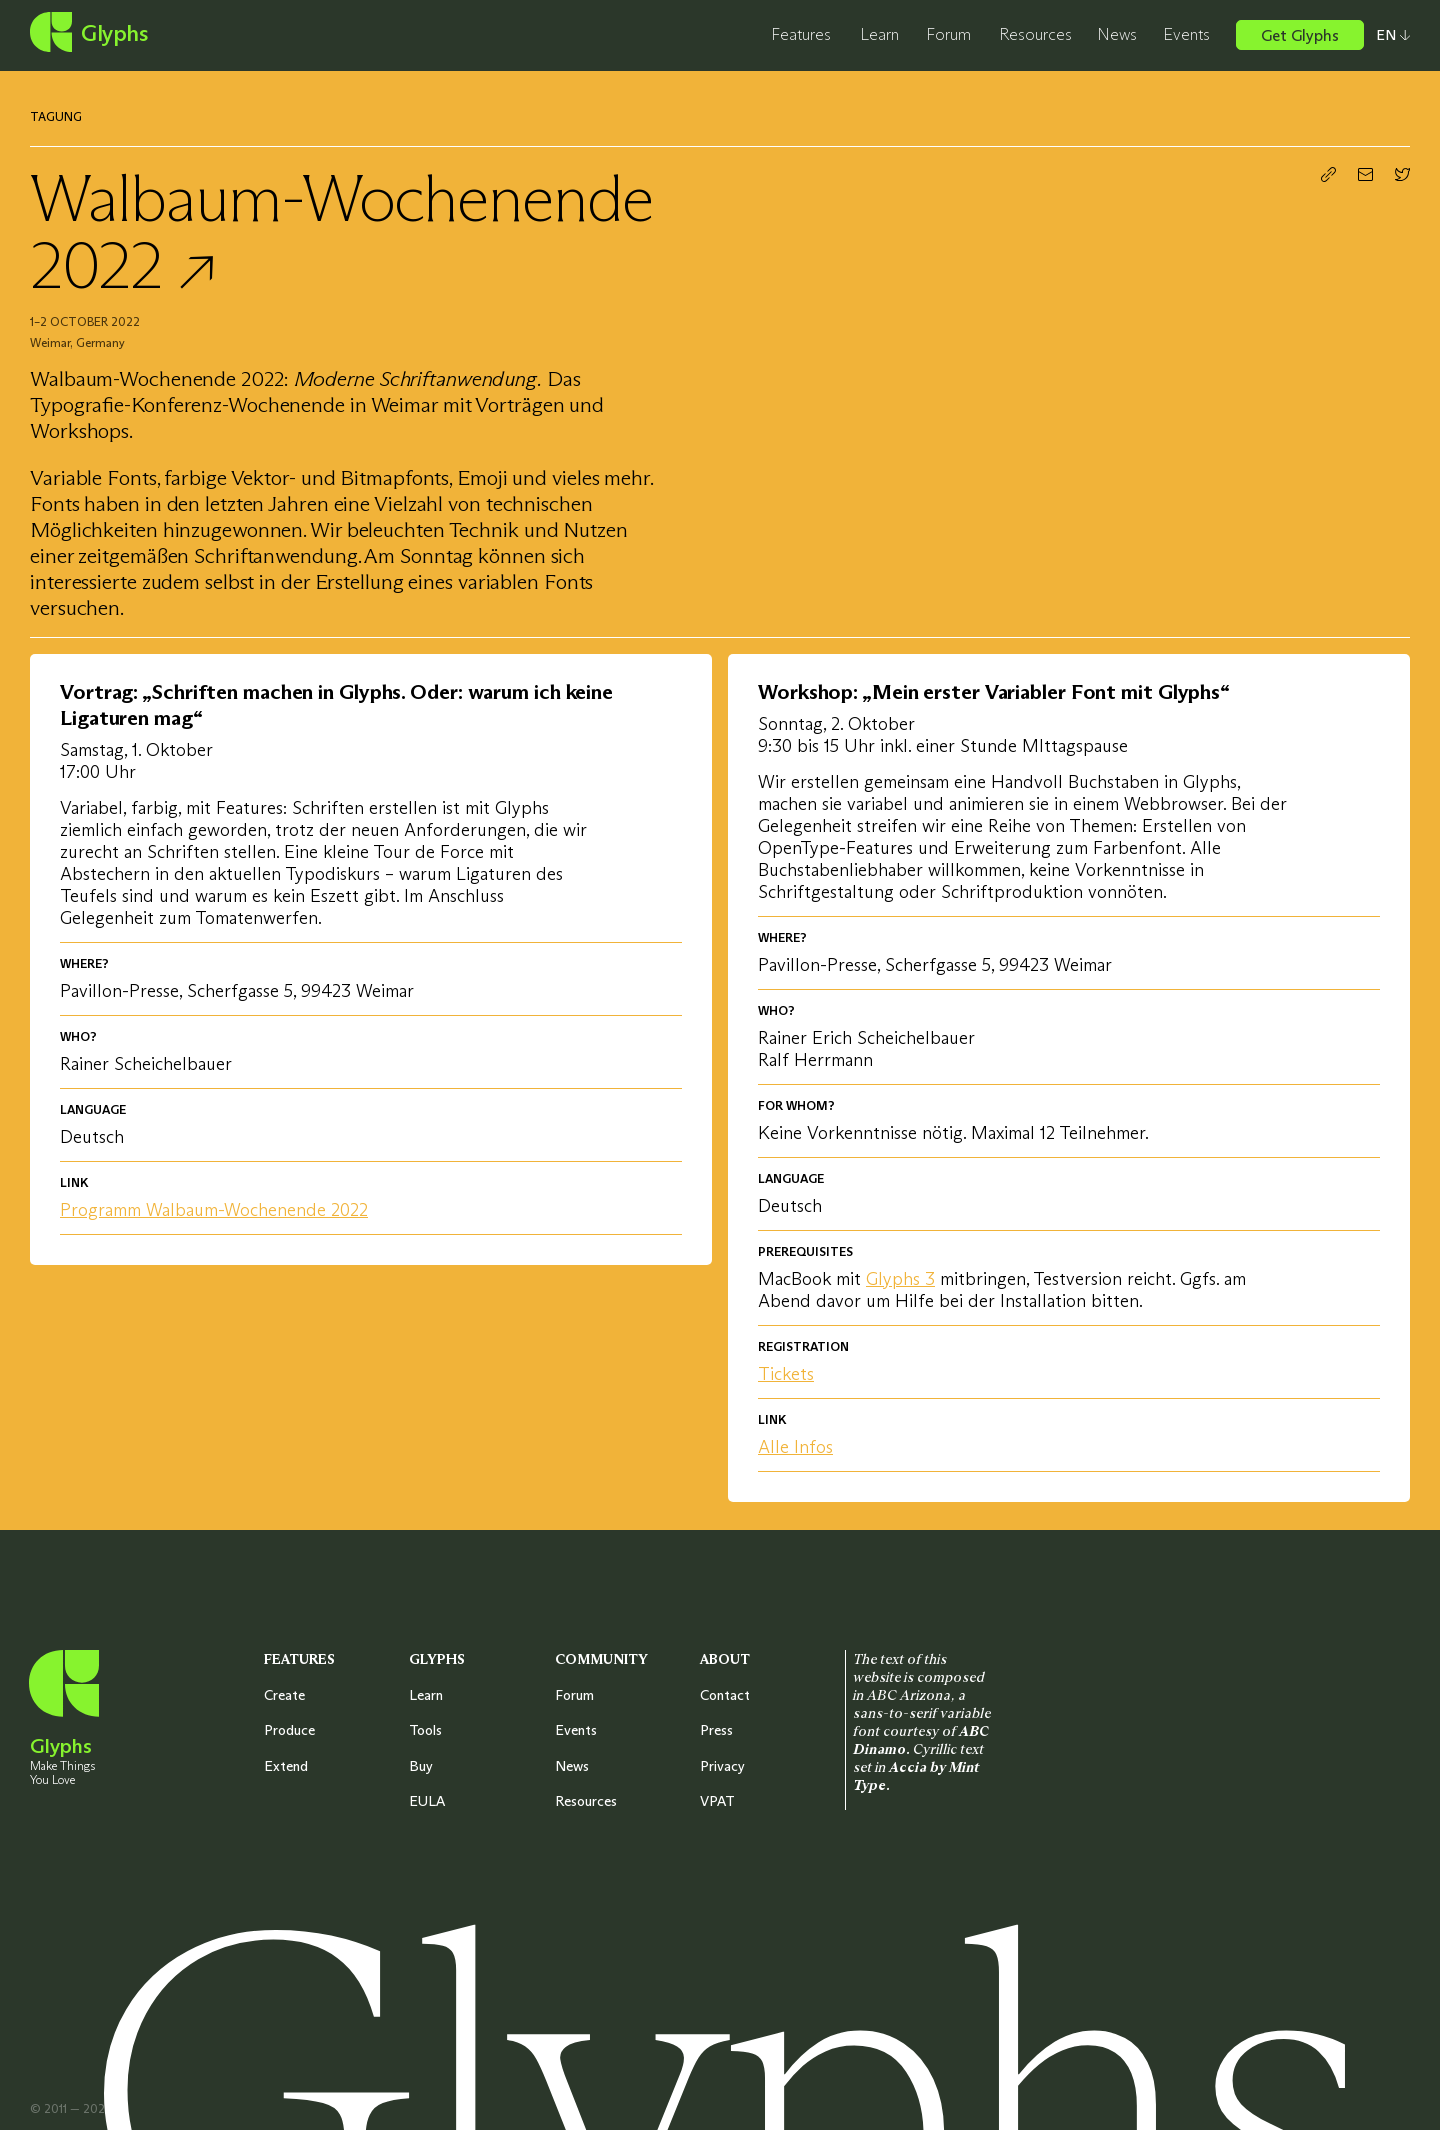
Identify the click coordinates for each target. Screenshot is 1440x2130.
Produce (289, 1730)
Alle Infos (795, 1447)
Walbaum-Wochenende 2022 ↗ (341, 231)
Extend (286, 1766)
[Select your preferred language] (1387, 35)
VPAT (717, 1801)
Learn (879, 34)
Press (716, 1730)
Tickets (786, 1374)
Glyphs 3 (900, 1279)
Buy (421, 1766)
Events (1186, 34)
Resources (1035, 34)
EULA (427, 1801)
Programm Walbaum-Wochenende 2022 (214, 1210)
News (1117, 34)
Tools (425, 1730)
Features (801, 34)
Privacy (722, 1766)
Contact (725, 1695)
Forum (948, 34)
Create (284, 1695)
